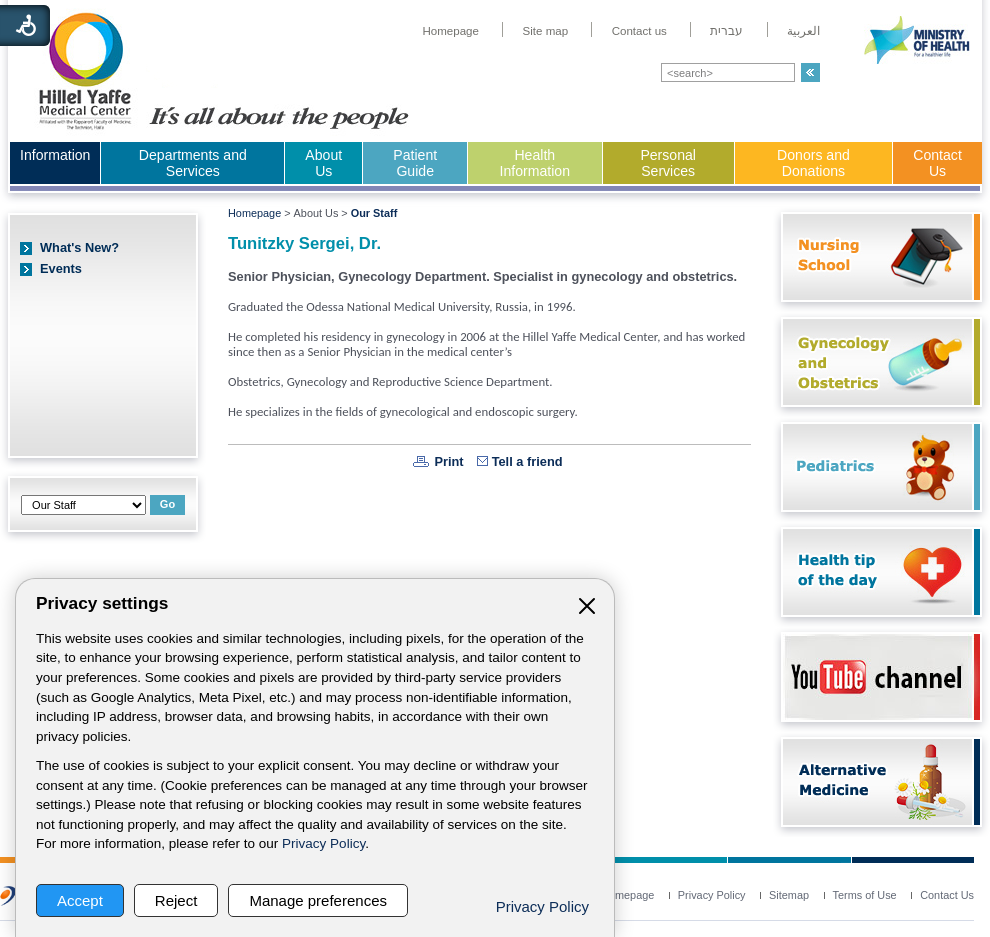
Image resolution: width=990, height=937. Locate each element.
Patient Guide (415, 163)
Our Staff (374, 213)
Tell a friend (527, 461)
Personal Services (668, 163)
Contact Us (937, 163)
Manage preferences (318, 900)
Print (448, 461)
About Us (323, 163)
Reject (176, 900)
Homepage (254, 213)
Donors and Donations (813, 163)
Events (61, 268)
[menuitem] (450, 31)
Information (55, 155)
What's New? (79, 247)
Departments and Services (193, 163)
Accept (80, 900)
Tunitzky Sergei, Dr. (304, 243)
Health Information (535, 163)
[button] (810, 72)
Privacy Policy (323, 843)
